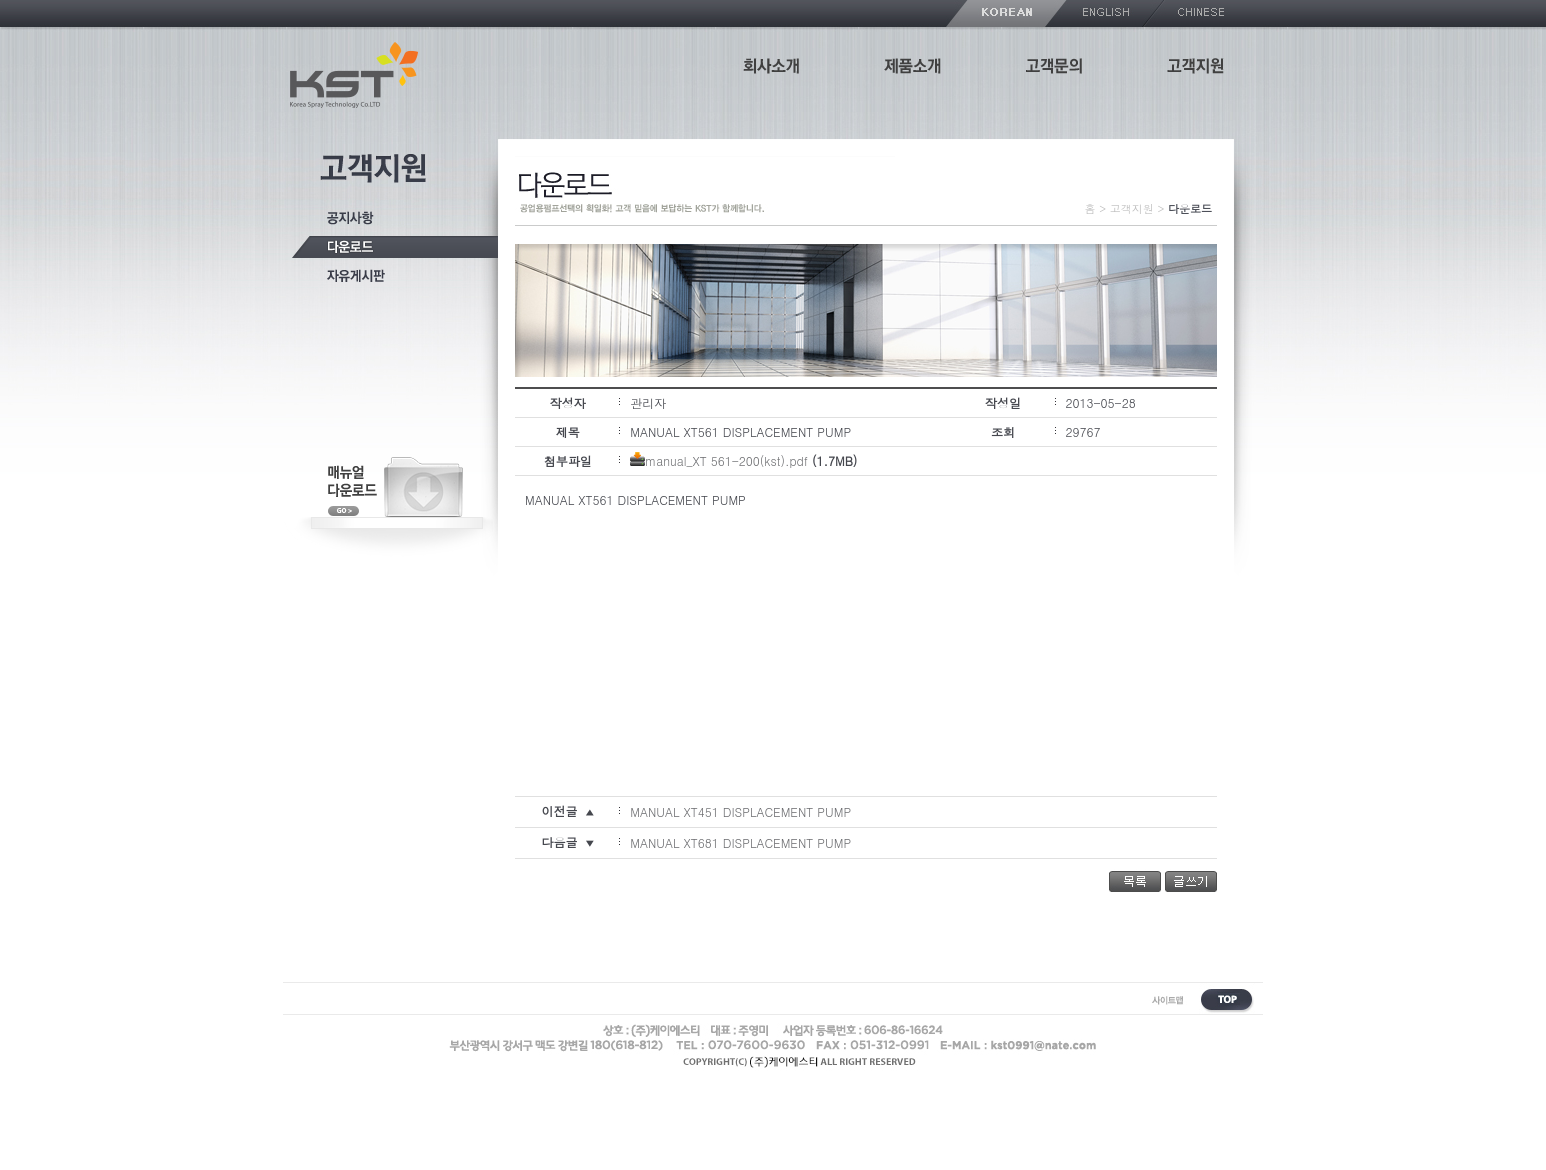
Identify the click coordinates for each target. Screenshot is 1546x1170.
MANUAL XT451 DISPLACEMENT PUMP (740, 811)
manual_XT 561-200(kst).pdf (726, 460)
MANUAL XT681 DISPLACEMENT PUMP (740, 842)
